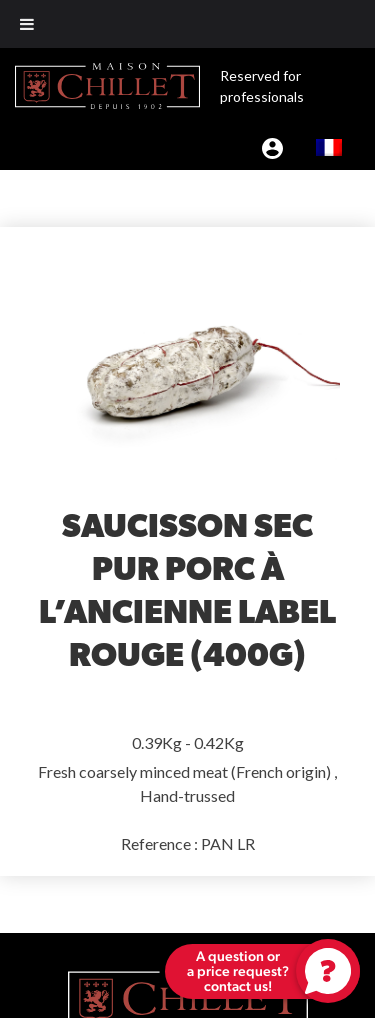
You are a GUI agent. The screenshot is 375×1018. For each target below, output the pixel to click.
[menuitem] (329, 147)
